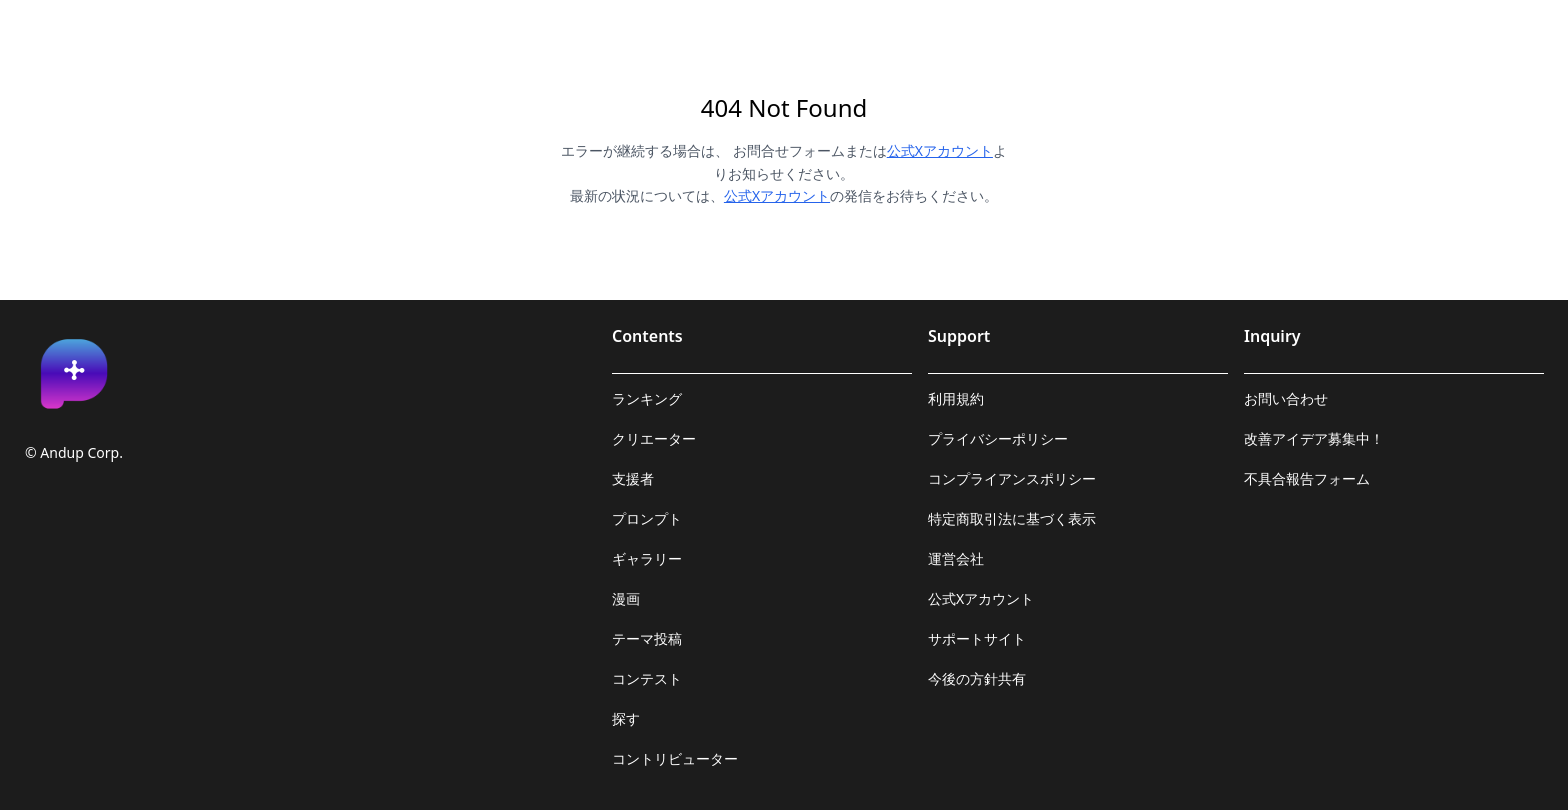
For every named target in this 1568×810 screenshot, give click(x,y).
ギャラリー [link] (647, 558)
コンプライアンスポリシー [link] (1012, 478)
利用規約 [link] (956, 398)
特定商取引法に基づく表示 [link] (1012, 518)
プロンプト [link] (647, 518)
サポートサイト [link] (977, 638)
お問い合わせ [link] (1286, 398)
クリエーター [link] (654, 438)
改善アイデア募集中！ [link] (1314, 438)
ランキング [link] (647, 398)
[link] (74, 374)
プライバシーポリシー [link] (998, 438)
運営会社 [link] (956, 558)
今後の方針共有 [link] (977, 678)
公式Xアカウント (940, 150)
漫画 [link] (626, 598)
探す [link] (626, 718)
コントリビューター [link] (675, 758)
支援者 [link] (633, 478)
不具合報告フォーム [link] (1307, 478)
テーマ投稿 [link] (647, 638)
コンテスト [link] (647, 678)
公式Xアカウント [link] (981, 598)
